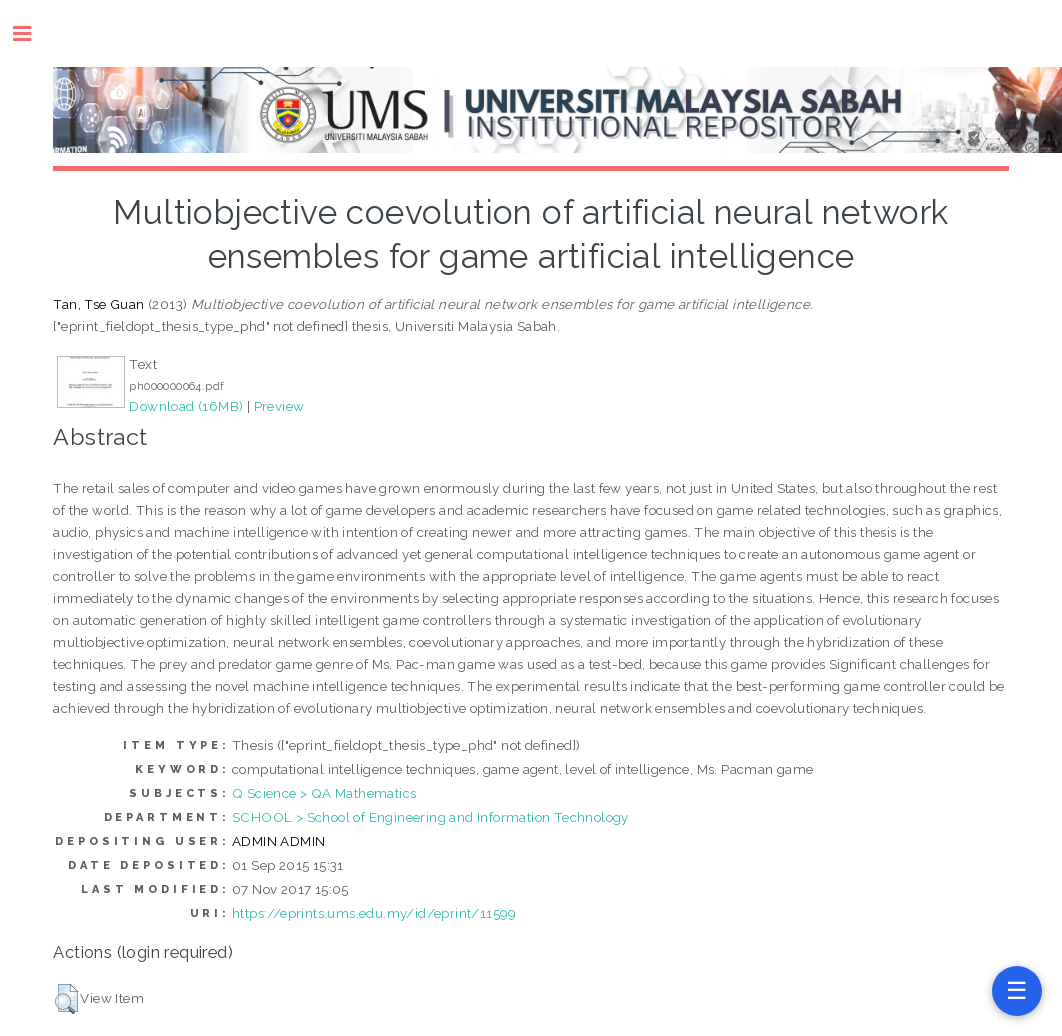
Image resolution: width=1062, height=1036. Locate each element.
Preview (279, 406)
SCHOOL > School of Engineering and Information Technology (430, 817)
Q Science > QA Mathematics (324, 793)
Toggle (32, 33)
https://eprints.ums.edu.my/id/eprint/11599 (374, 913)
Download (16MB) (186, 406)
